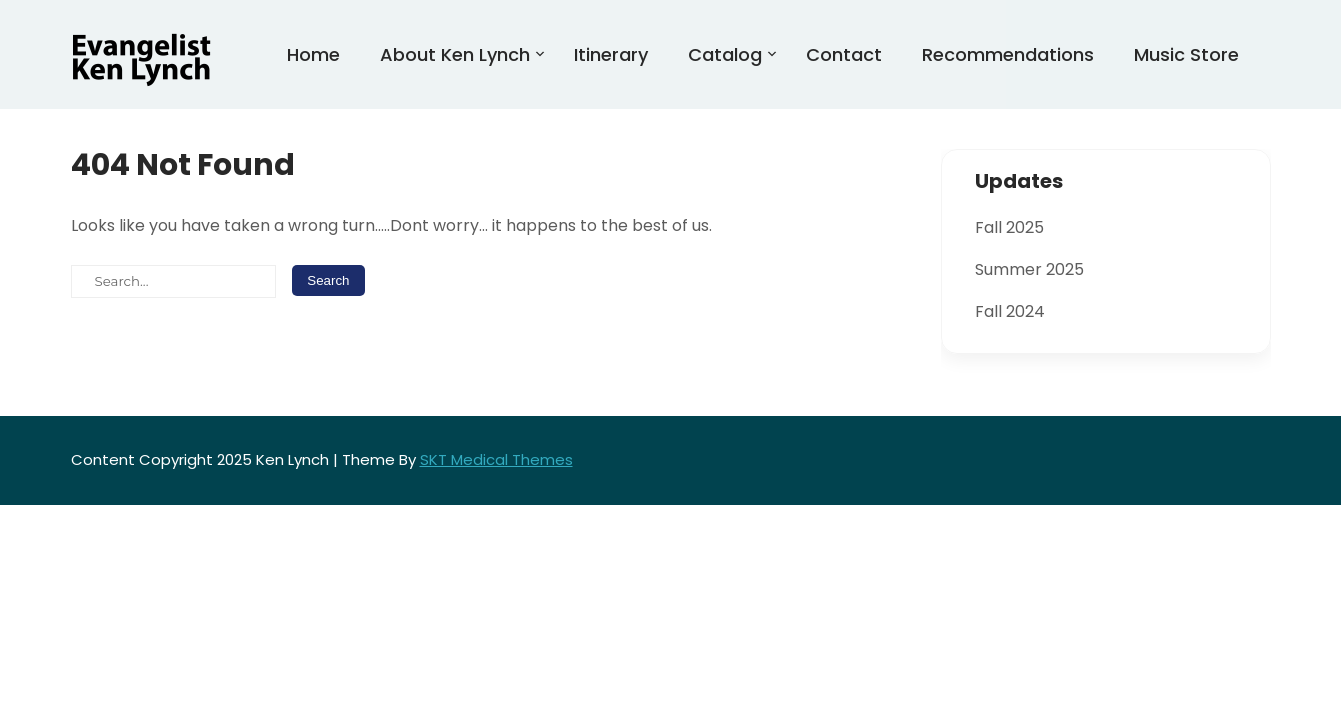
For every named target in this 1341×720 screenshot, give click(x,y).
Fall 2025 (1009, 227)
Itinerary (611, 54)
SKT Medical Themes (496, 459)
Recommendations (1008, 54)
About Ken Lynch (455, 54)
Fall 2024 (1010, 311)
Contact (844, 54)
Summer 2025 (1029, 269)
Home (313, 54)
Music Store (1186, 54)
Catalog (725, 54)
